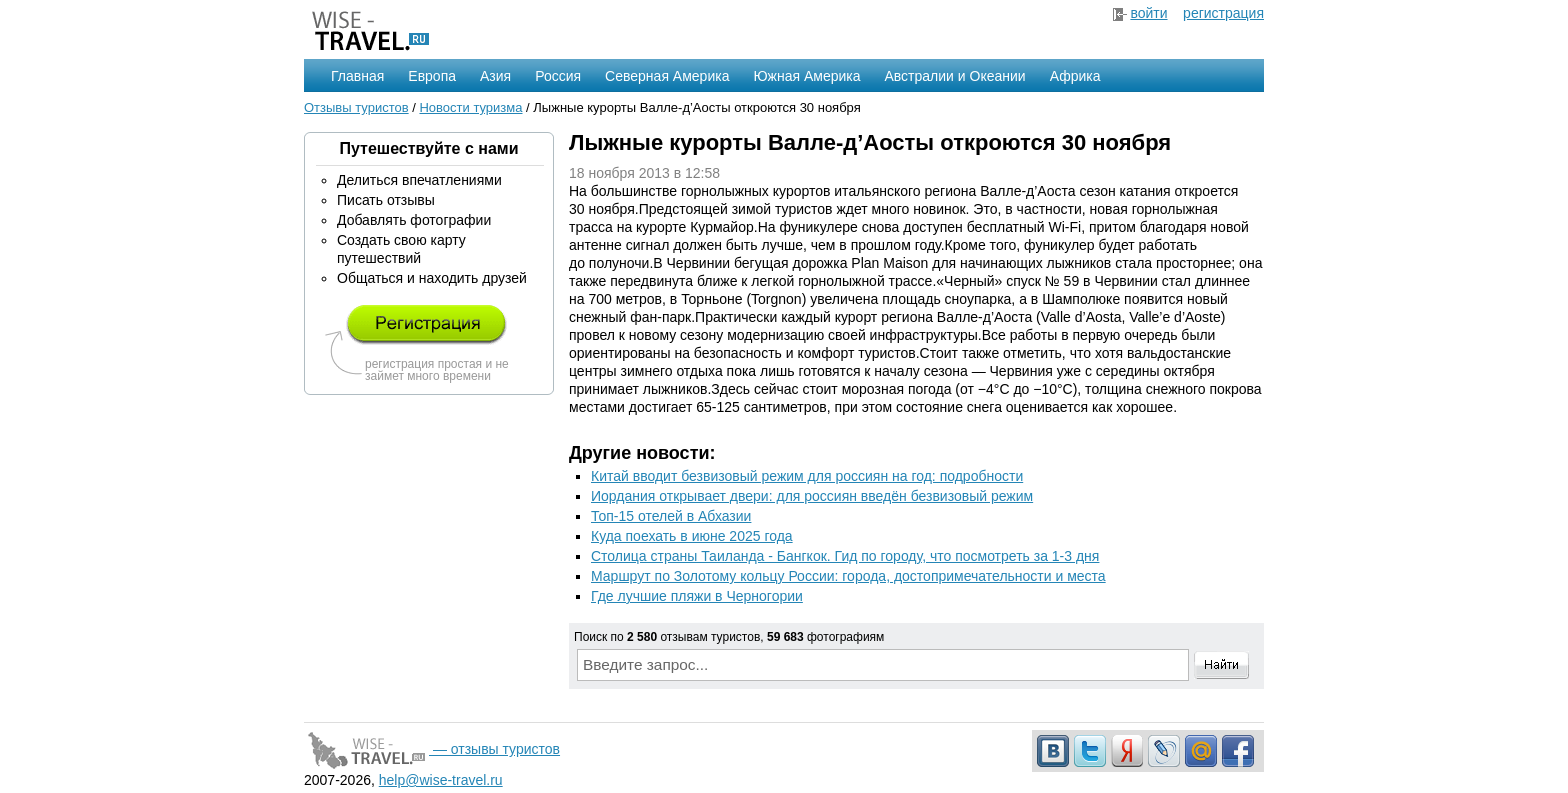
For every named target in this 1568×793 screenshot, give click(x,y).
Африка (1075, 76)
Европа (432, 76)
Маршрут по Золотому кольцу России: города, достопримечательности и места (848, 576)
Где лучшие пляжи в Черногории (697, 596)
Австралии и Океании (955, 76)
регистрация (1223, 13)
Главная (357, 76)
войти (1148, 13)
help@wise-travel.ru (441, 780)
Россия (558, 76)
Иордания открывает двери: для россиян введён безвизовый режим (812, 496)
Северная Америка (667, 76)
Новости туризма (470, 107)
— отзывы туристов (432, 749)
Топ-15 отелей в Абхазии (671, 516)
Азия (495, 76)
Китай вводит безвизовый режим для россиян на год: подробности (807, 476)
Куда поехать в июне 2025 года (692, 536)
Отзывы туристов (356, 107)
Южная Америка (806, 76)
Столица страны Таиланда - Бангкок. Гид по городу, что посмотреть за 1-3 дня (845, 556)
